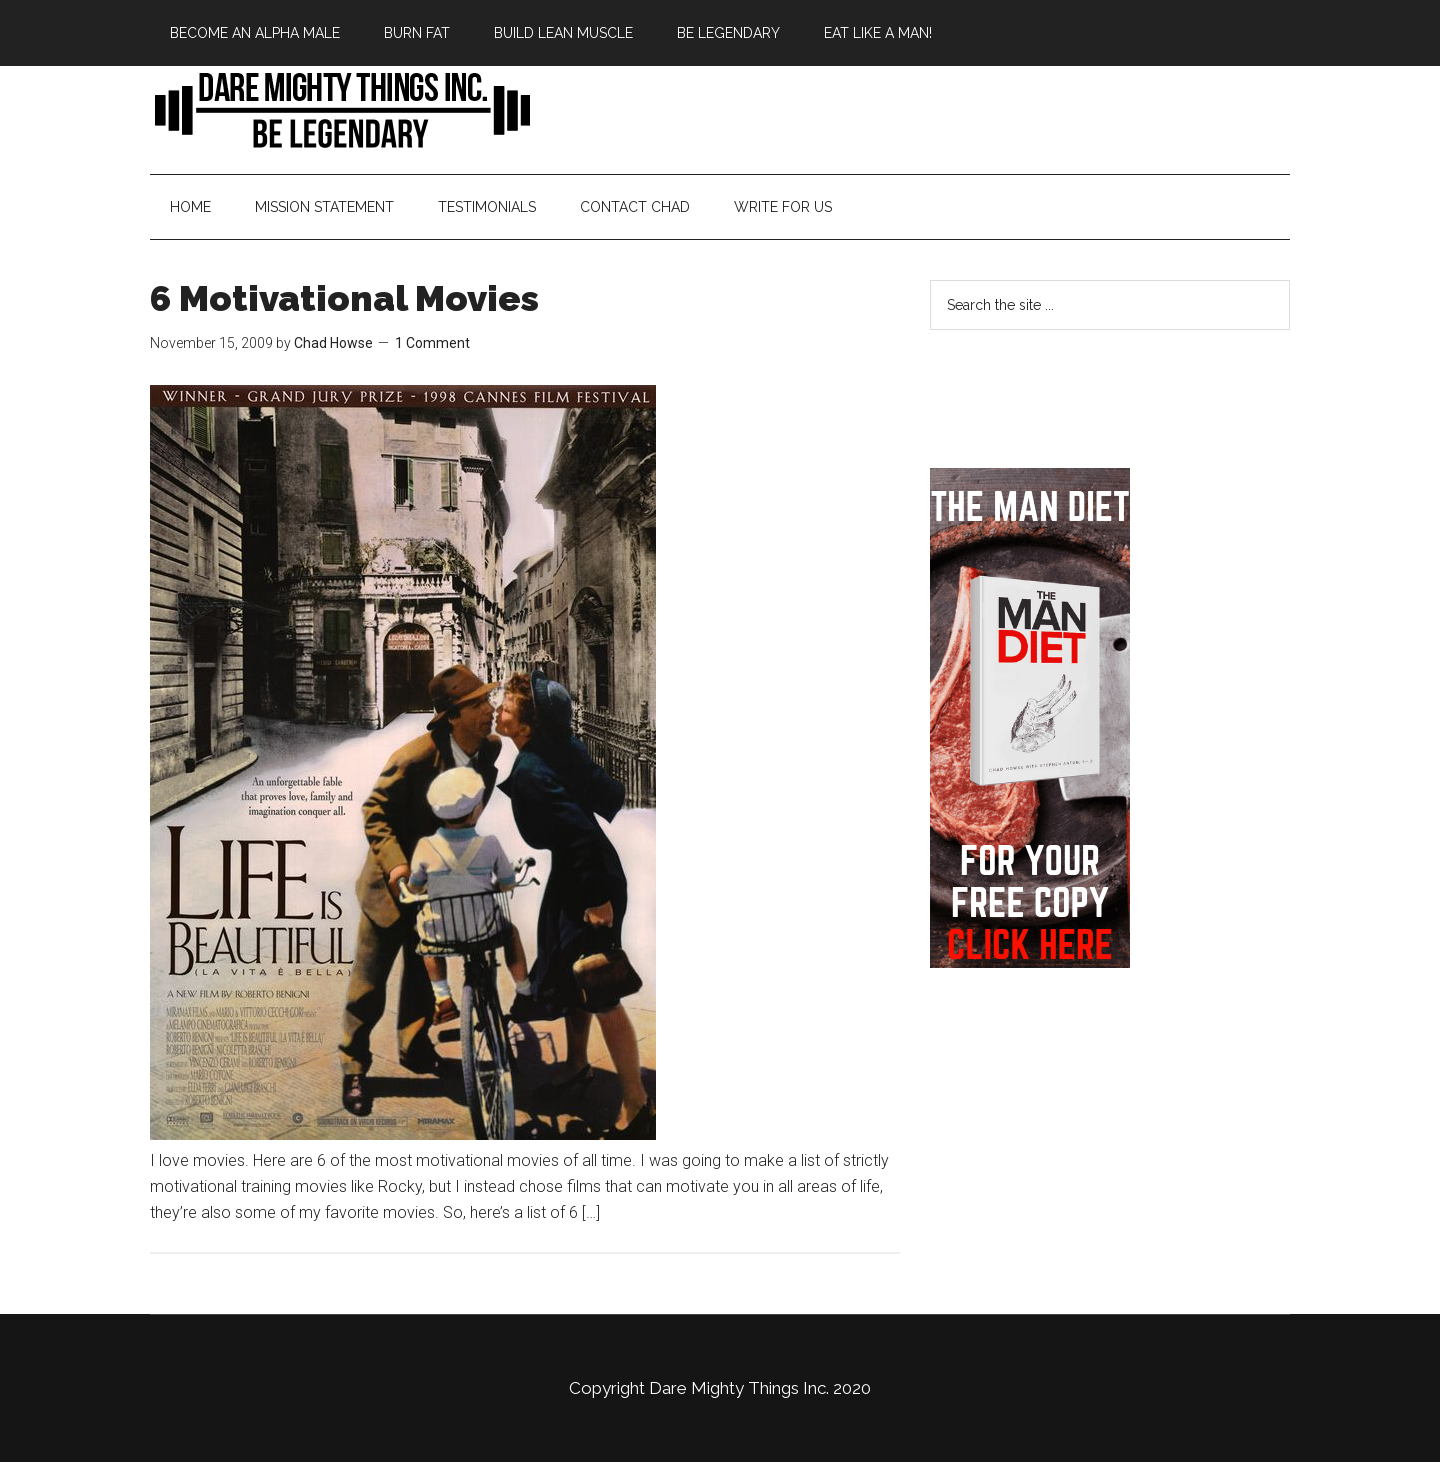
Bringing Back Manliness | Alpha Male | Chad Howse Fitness (340, 109)
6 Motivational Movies (344, 298)
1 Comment (432, 343)
